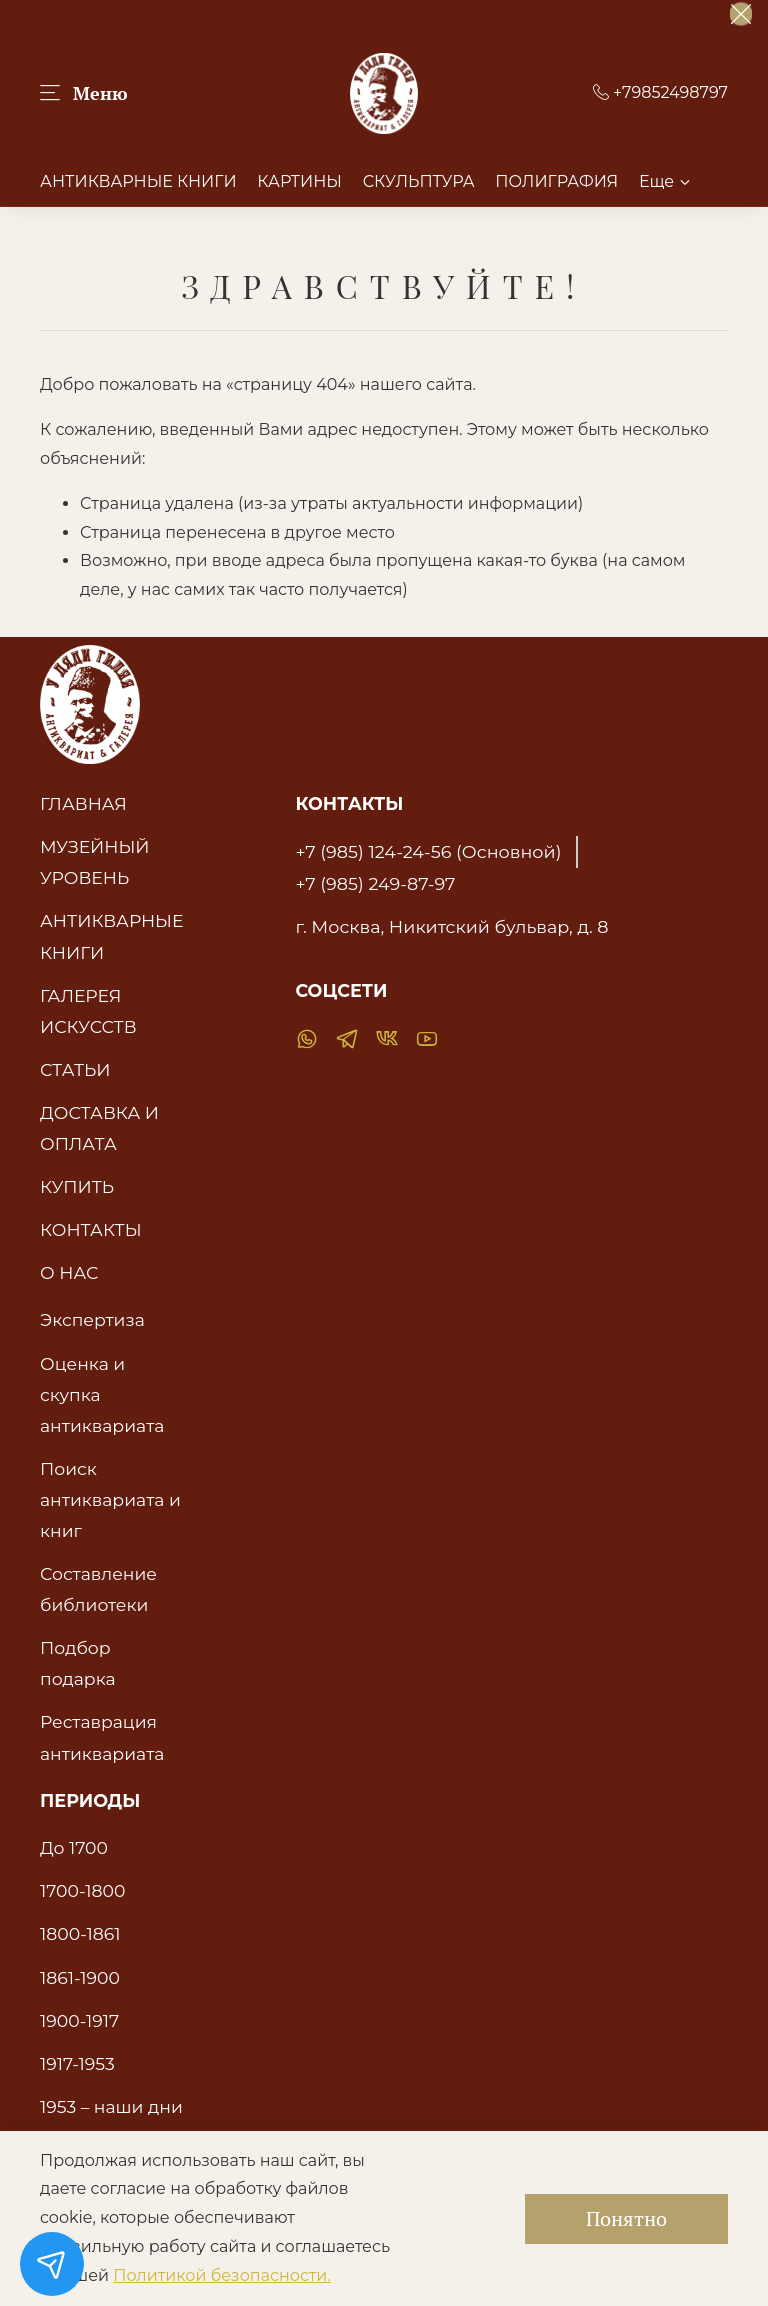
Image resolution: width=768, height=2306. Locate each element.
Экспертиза (92, 1319)
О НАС (69, 1272)
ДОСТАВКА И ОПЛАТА (99, 1128)
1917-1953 (77, 2063)
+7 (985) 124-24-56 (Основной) (428, 851)
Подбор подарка (78, 1663)
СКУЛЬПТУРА (419, 181)
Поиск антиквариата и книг (110, 1499)
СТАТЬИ (75, 1069)
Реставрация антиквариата (102, 1737)
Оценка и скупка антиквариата (102, 1394)
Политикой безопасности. (222, 2275)
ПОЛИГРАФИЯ (556, 181)
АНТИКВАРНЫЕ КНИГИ (138, 181)
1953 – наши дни (111, 2106)
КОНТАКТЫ (91, 1229)
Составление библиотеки (98, 1589)
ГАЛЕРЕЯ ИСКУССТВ (88, 1011)
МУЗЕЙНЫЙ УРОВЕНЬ (95, 862)
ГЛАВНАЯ (83, 803)
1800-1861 (80, 1933)
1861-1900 (80, 1977)
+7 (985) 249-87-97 (375, 883)
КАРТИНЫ (299, 181)
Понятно (626, 2218)
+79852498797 (660, 92)
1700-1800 (82, 1890)
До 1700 (74, 1847)
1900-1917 (79, 2020)
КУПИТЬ (77, 1186)
